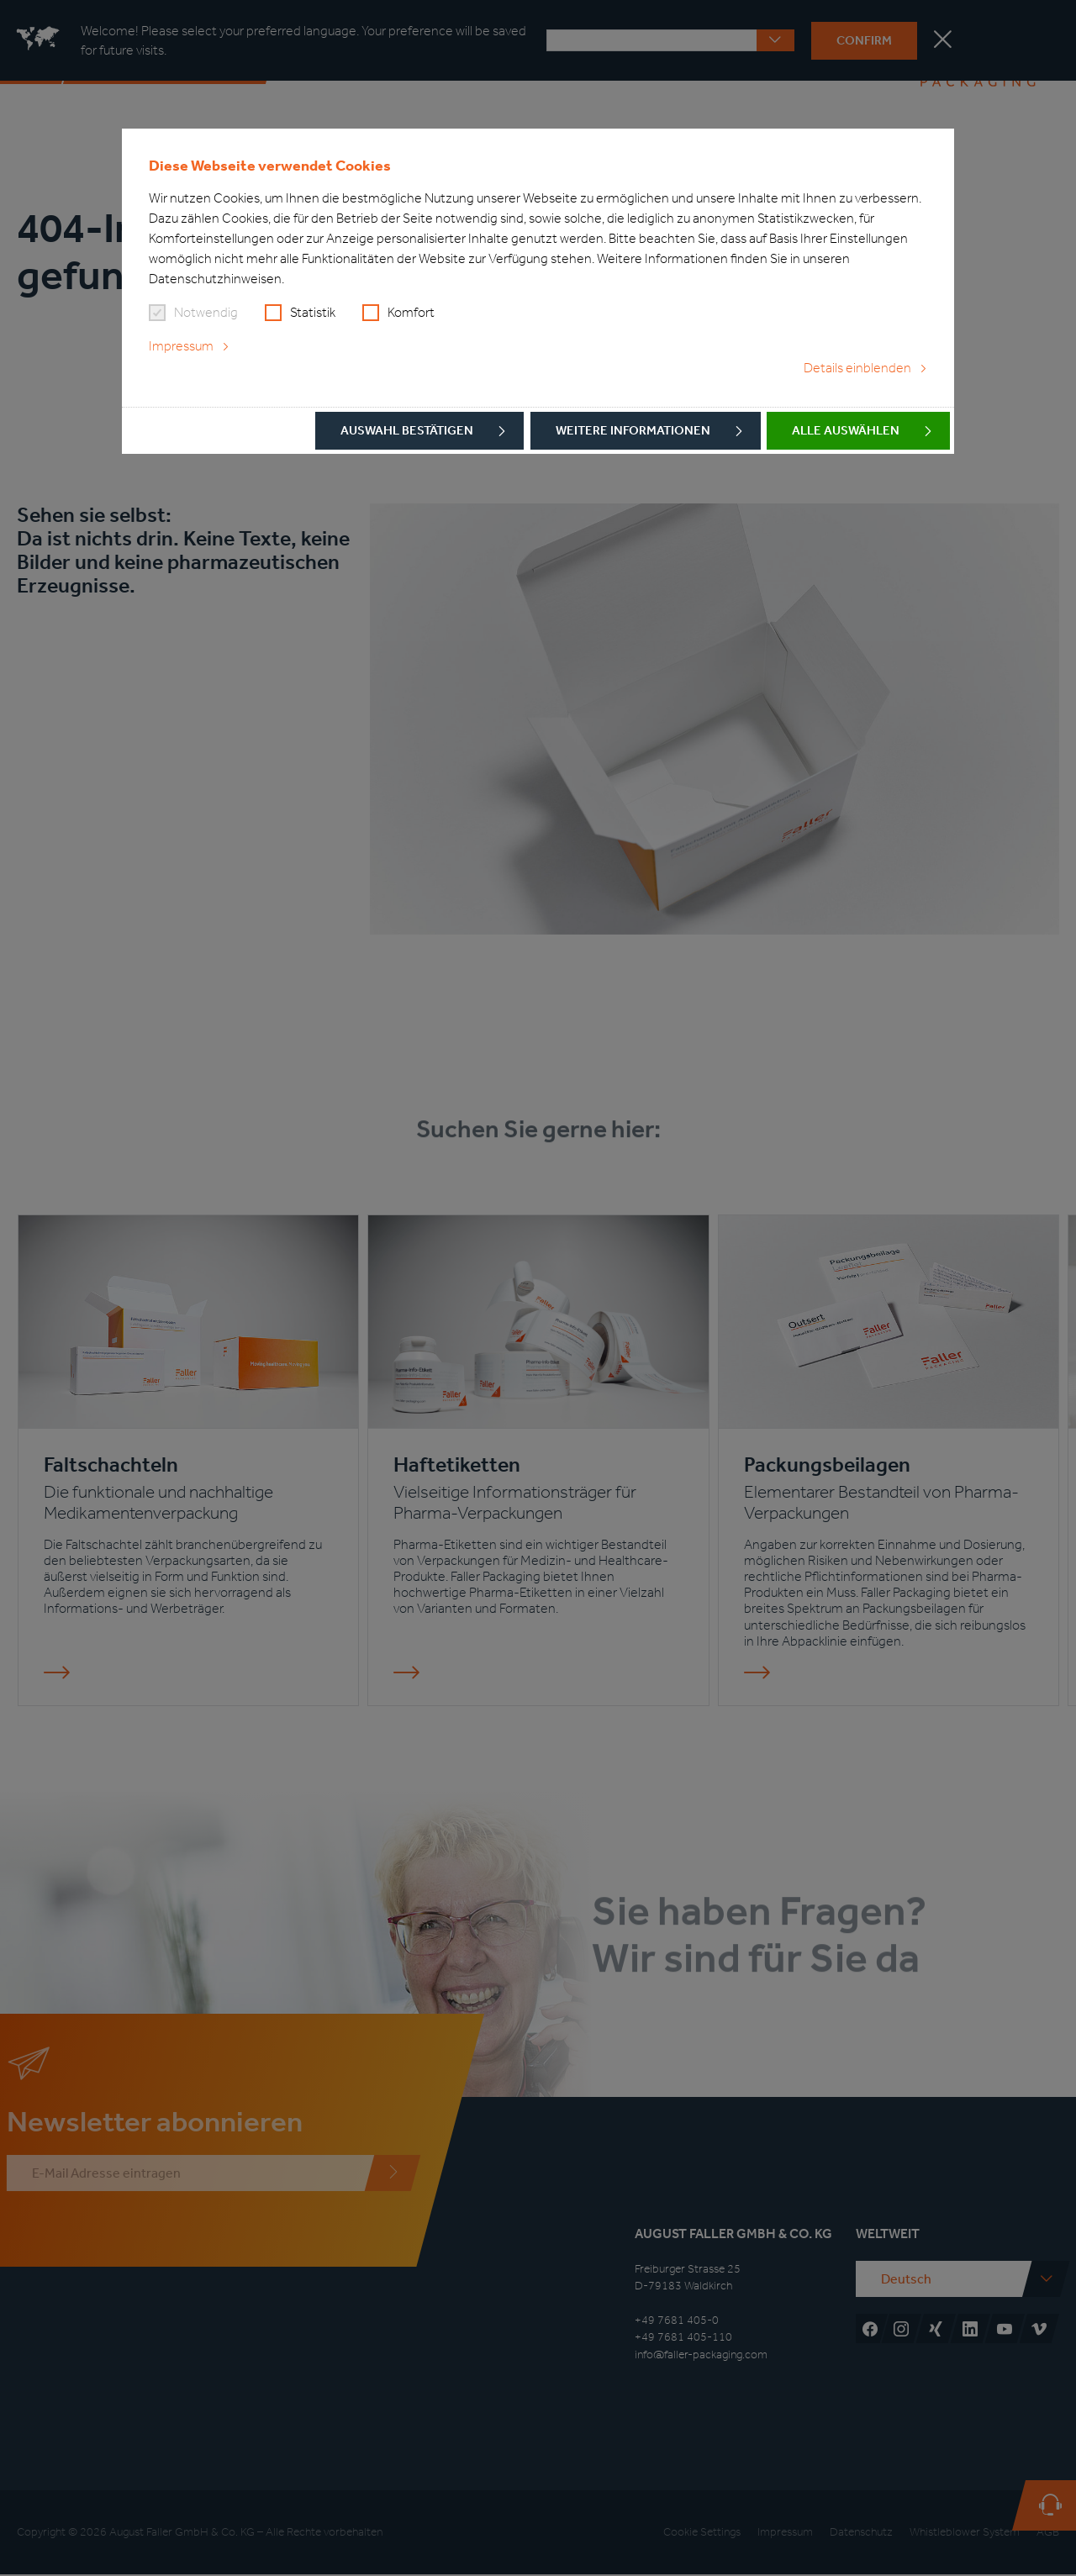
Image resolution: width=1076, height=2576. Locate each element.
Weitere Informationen (633, 430)
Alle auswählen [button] (845, 430)
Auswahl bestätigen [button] (406, 430)
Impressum (181, 346)
